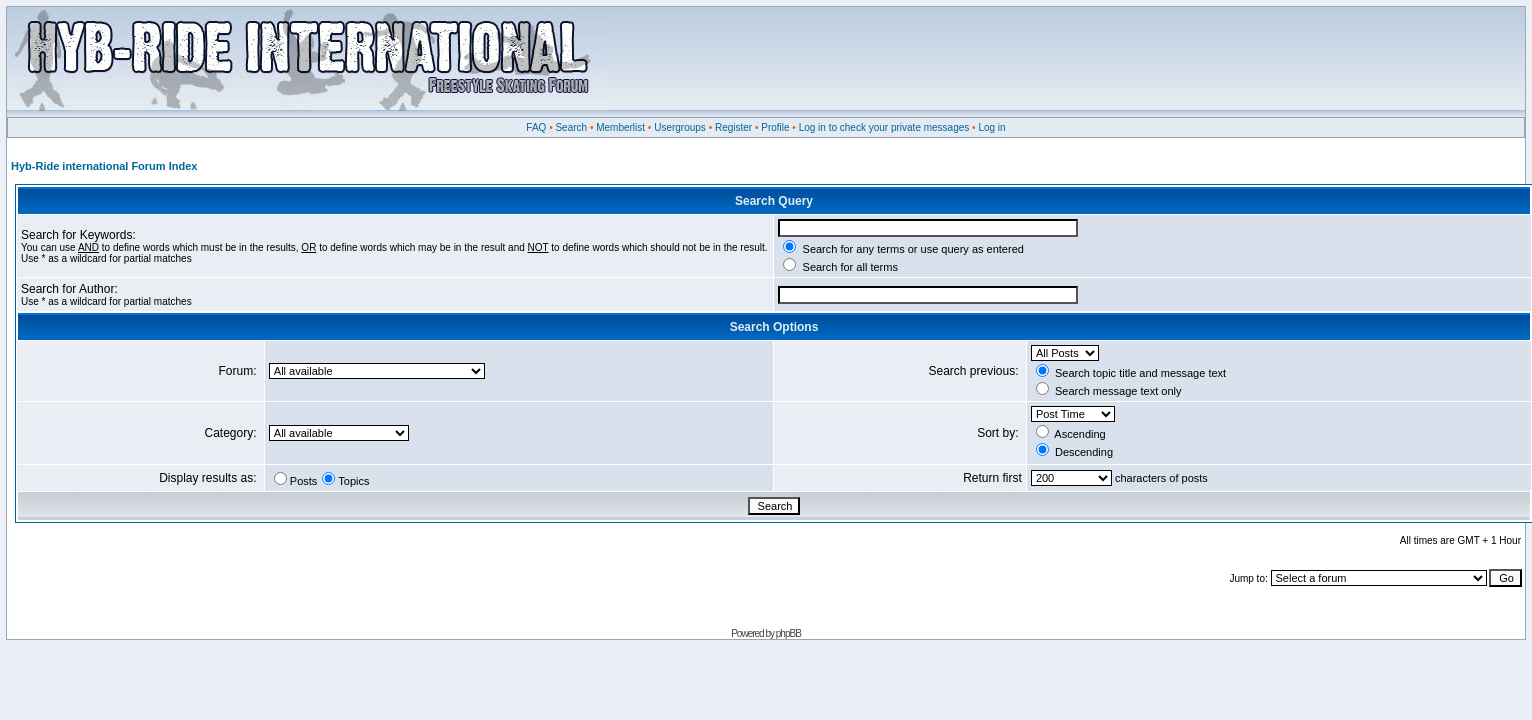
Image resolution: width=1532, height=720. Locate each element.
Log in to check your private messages (884, 127)
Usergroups (680, 127)
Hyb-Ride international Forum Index (104, 166)
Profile (775, 127)
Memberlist (620, 127)
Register (733, 127)
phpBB (788, 633)
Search (571, 127)
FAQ (536, 127)
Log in (991, 127)
